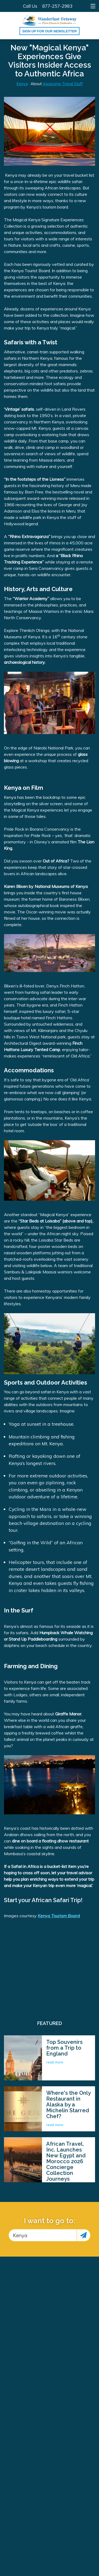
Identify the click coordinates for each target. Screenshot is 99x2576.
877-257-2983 (57, 6)
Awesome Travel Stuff (63, 83)
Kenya (22, 83)
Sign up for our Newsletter (49, 31)
